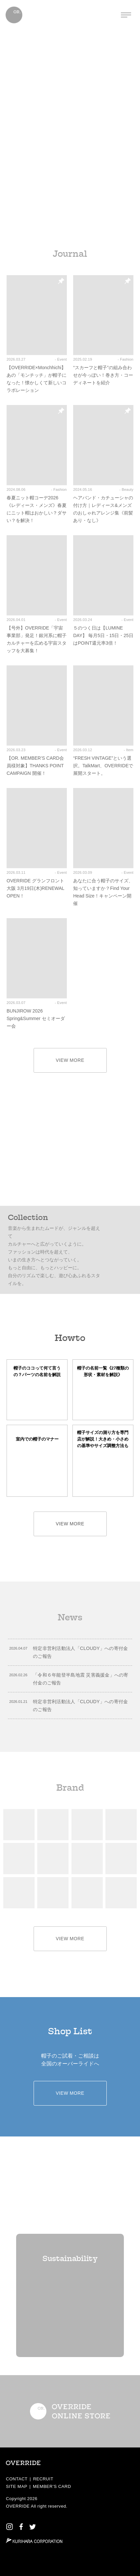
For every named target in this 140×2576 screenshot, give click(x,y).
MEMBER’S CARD (52, 2486)
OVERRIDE (18, 2506)
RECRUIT (43, 2478)
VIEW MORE (70, 1060)
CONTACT (17, 2478)
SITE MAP (16, 2486)
